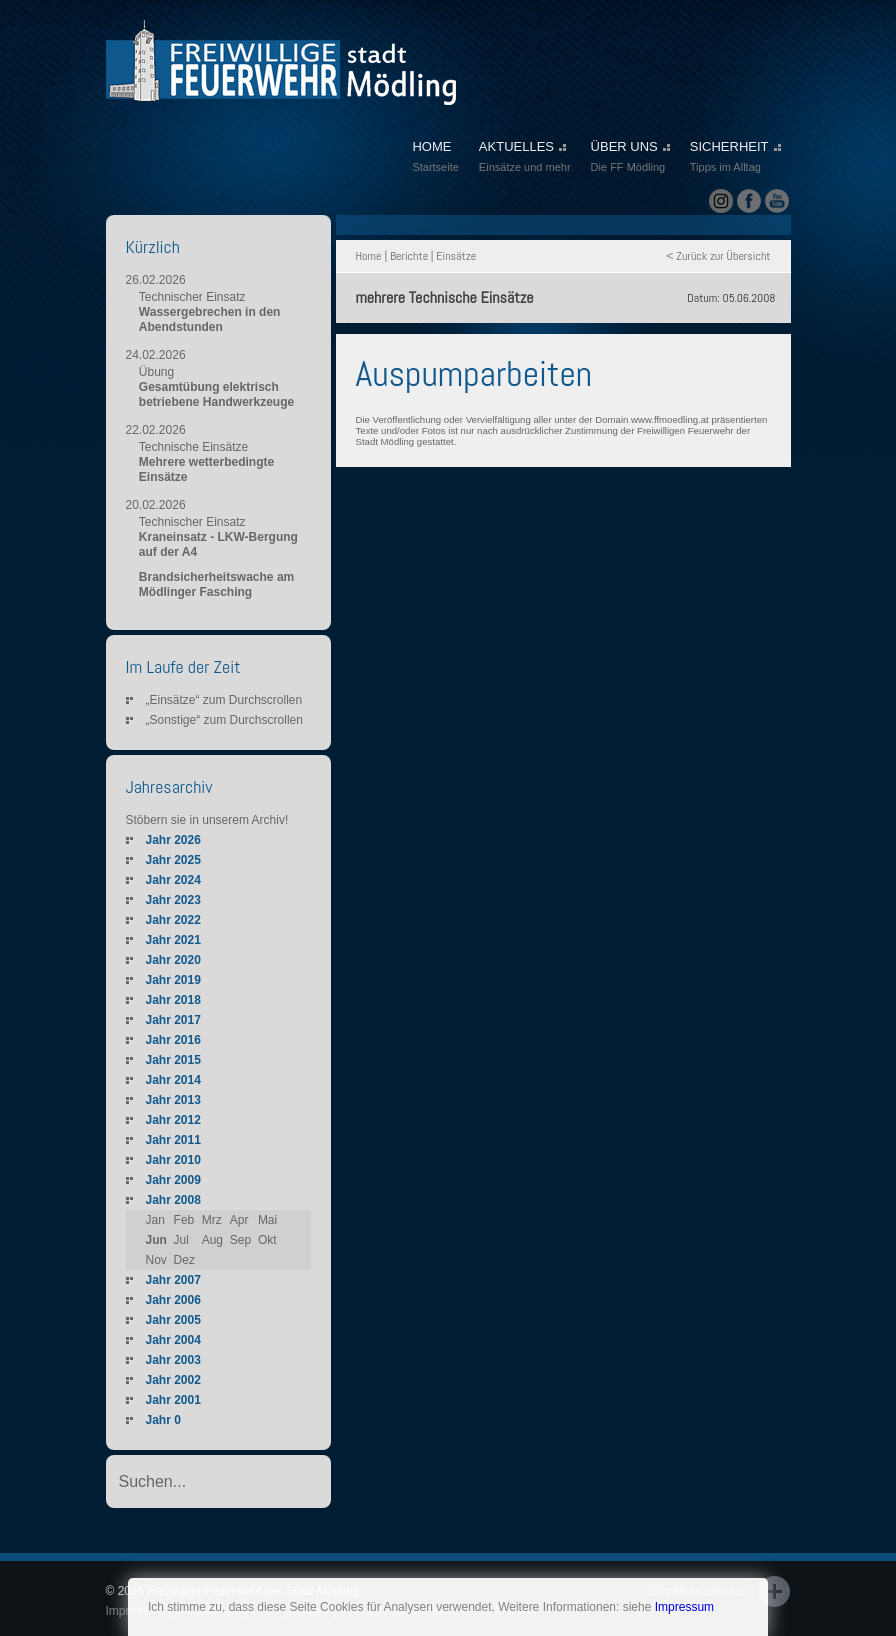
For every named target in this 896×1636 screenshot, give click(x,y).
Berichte (409, 256)
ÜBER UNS (630, 158)
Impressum (684, 1607)
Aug (212, 1240)
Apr (239, 1220)
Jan (155, 1220)
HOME (435, 158)
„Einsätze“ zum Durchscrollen (224, 700)
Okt (267, 1240)
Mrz (212, 1220)
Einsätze (456, 256)
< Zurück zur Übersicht (718, 256)
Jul (181, 1240)
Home (369, 256)
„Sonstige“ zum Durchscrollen (224, 720)
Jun (156, 1240)
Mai (267, 1220)
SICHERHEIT (735, 158)
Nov (156, 1260)
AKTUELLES (525, 158)
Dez (184, 1260)
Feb (184, 1220)
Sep (240, 1240)
